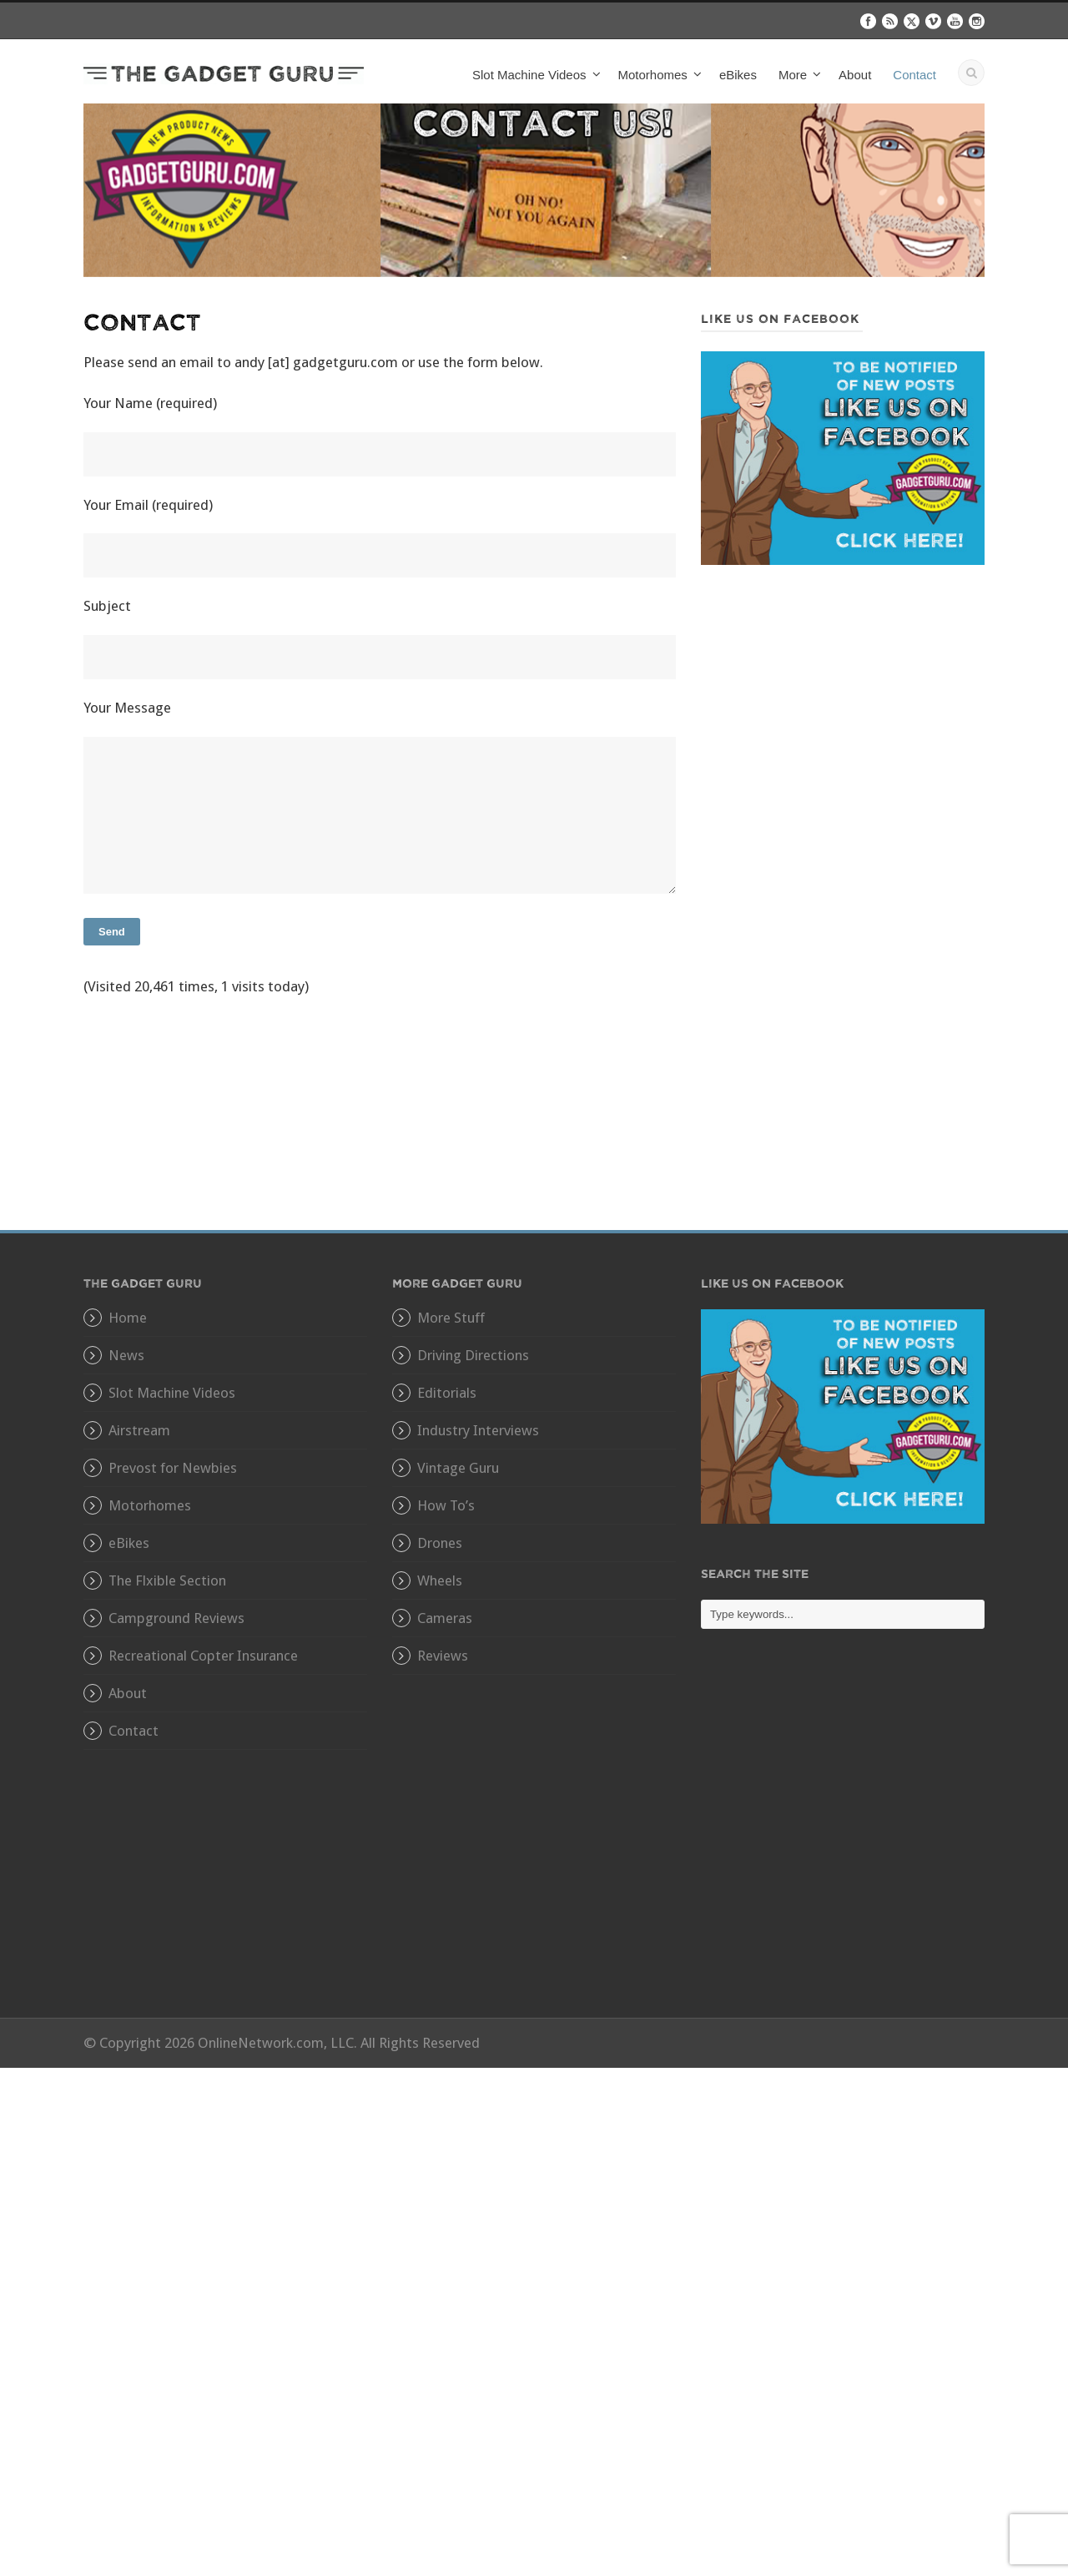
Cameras (444, 1618)
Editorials (446, 1392)
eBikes (738, 75)
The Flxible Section (167, 1580)
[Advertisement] (843, 723)
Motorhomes (653, 75)
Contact (914, 75)
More (792, 75)
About (855, 75)
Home (127, 1317)
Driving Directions (473, 1355)
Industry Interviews (478, 1430)
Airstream (139, 1430)
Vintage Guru (458, 1467)
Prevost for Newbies (172, 1467)
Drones (439, 1543)
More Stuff (451, 1317)
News (126, 1355)
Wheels (439, 1580)
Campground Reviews (176, 1618)
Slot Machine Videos (529, 75)
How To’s (446, 1505)
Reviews (442, 1655)
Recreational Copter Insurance (203, 1655)
